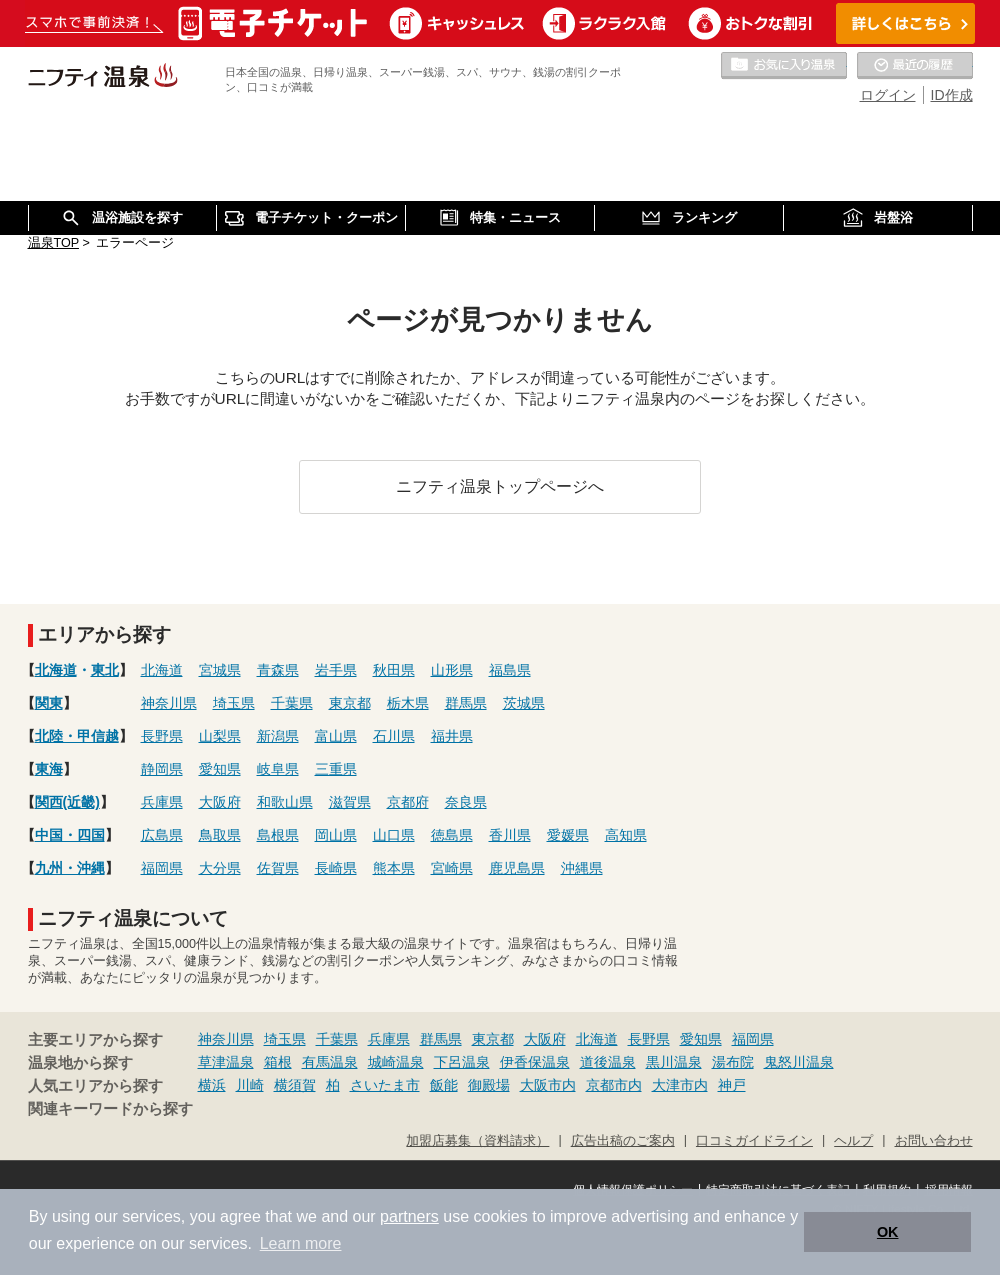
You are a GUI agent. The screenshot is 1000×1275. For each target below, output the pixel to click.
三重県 (336, 769)
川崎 (250, 1085)
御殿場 (489, 1085)
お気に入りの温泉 (784, 66)
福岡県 (162, 868)
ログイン (888, 95)
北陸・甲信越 (77, 736)
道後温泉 (608, 1062)
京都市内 (614, 1085)
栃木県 (408, 703)
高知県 (626, 835)
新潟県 (278, 736)
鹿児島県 (517, 868)
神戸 (732, 1085)
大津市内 (680, 1085)
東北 (105, 670)
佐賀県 (278, 868)
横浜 (212, 1085)
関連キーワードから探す (110, 1109)
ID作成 (952, 95)
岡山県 (336, 835)
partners (409, 1216)
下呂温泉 (462, 1062)
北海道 (56, 670)
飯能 (444, 1085)
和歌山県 (285, 802)
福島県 (510, 670)
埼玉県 (234, 703)
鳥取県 (220, 835)
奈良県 (466, 802)
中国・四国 (70, 835)
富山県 (336, 736)
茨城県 (524, 703)
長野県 (162, 736)
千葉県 (292, 703)
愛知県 (220, 769)
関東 (49, 703)
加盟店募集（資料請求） (477, 1141)
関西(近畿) (67, 802)
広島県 (162, 835)
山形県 (452, 670)
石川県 (394, 736)
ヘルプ (853, 1141)
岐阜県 (278, 769)
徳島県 (452, 835)
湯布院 (733, 1062)
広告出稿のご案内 (623, 1141)
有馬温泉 (330, 1062)
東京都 (350, 703)
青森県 (278, 670)
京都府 (408, 802)
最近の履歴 (915, 66)
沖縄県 (582, 868)
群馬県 (466, 703)
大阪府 (220, 802)
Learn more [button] (301, 1243)
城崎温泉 (396, 1062)
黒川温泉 (674, 1062)
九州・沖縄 (70, 868)
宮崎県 (452, 868)
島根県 (278, 835)
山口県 (394, 835)
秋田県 (394, 670)
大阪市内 (548, 1085)
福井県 (452, 736)
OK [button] (888, 1232)
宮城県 (220, 670)
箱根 (278, 1062)
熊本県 (394, 868)
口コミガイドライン (754, 1141)
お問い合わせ (934, 1141)
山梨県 (220, 736)
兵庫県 (162, 802)
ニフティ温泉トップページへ (500, 486)
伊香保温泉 (535, 1062)
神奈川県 (169, 703)
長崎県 (336, 868)
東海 (49, 769)
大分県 (220, 868)
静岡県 (162, 769)
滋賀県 (350, 802)
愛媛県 (568, 835)
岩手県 (336, 670)
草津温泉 (226, 1062)
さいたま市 (385, 1085)
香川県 (510, 835)
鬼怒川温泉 (799, 1062)
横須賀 (295, 1085)
